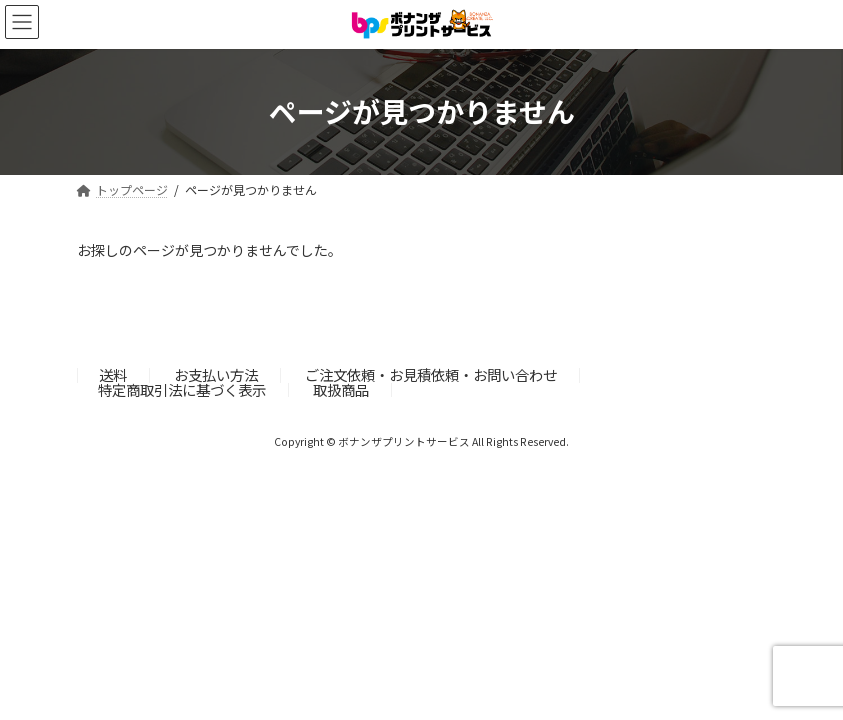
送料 (113, 374)
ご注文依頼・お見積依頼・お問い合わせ (431, 374)
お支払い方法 (216, 374)
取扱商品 (341, 389)
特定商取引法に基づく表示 (182, 389)
